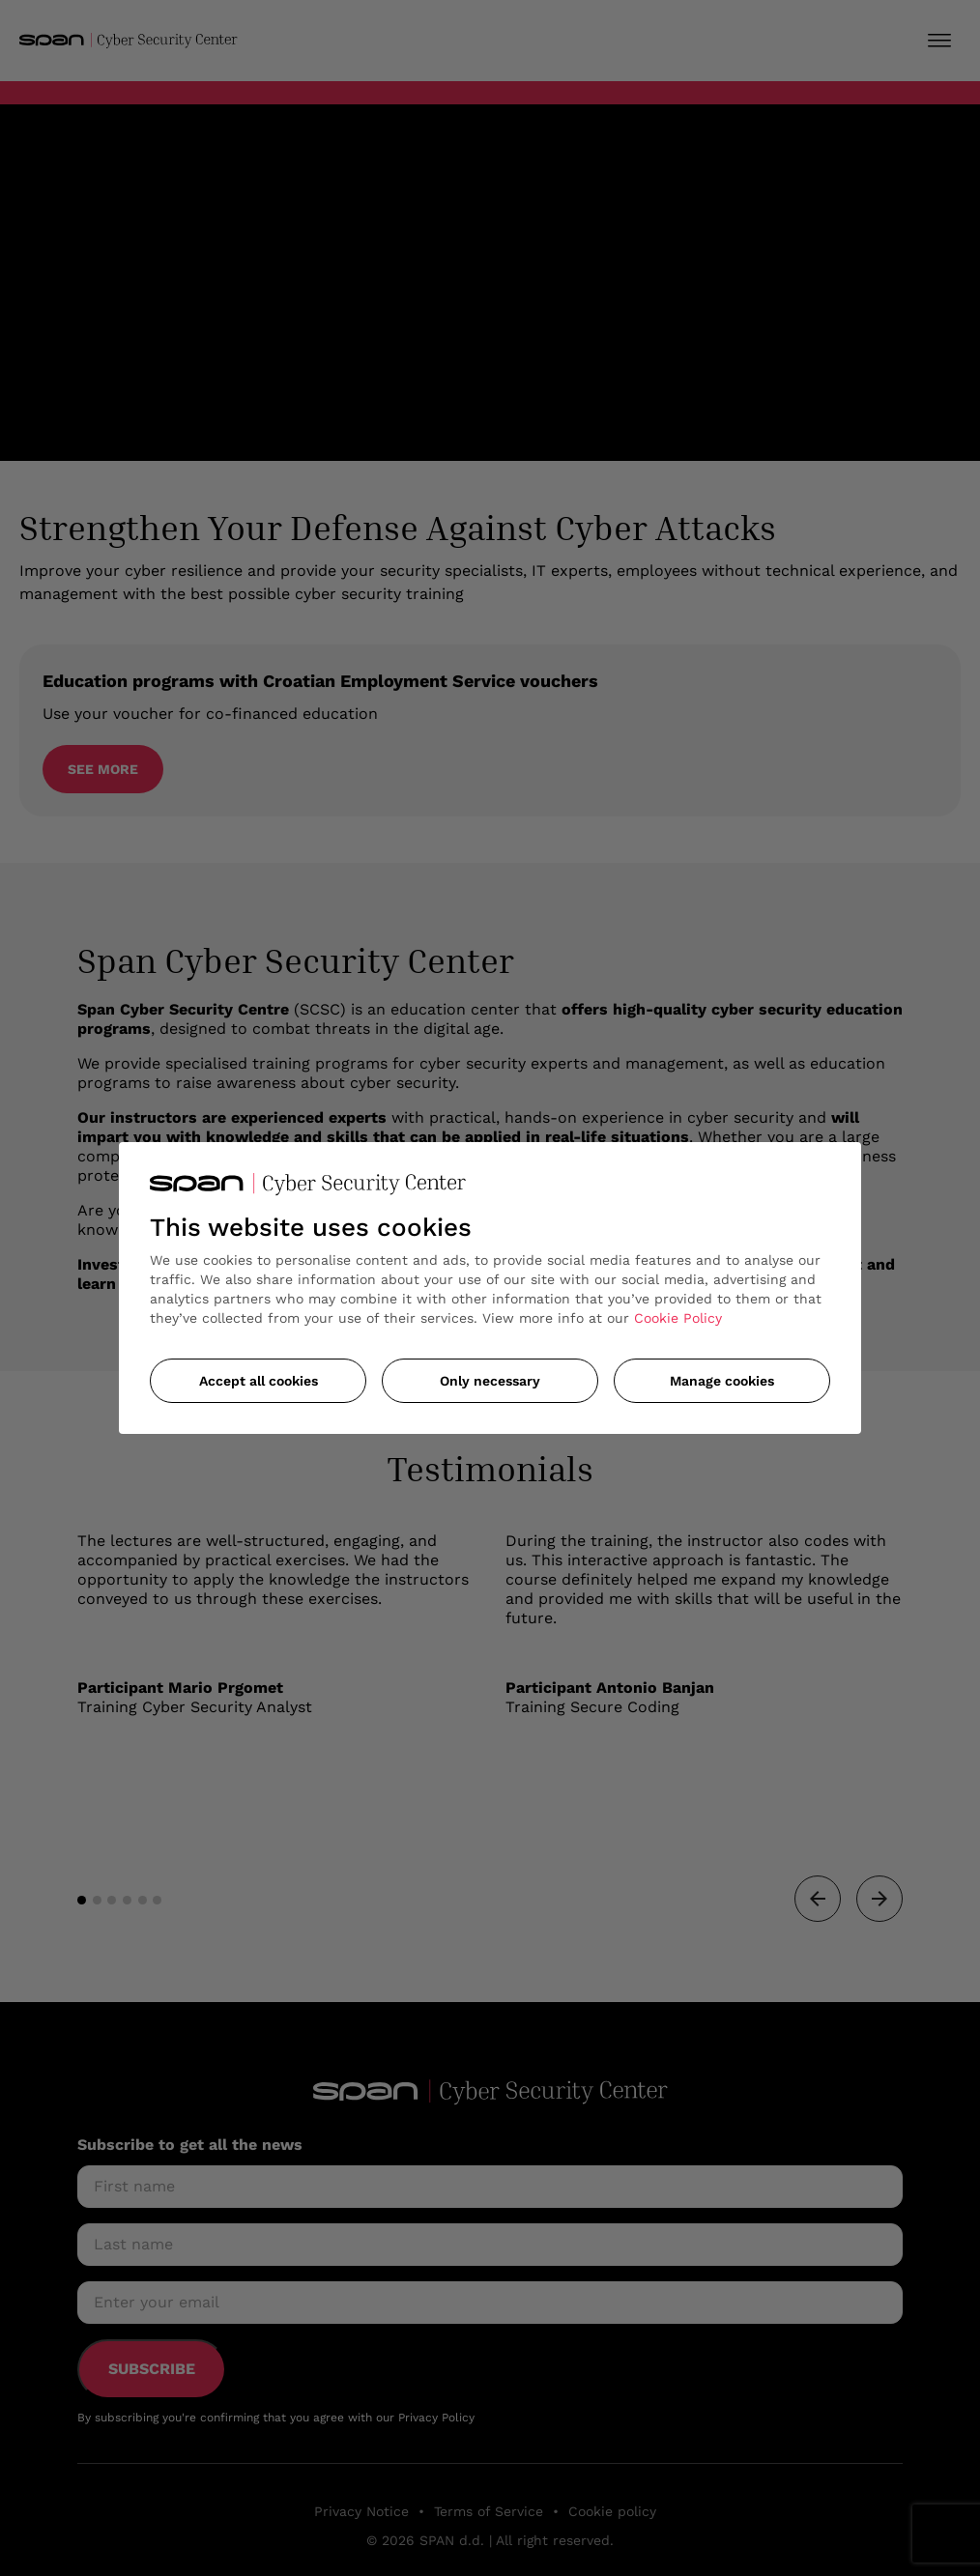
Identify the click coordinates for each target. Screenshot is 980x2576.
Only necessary (490, 1380)
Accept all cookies (258, 1380)
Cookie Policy (678, 1318)
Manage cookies (722, 1380)
